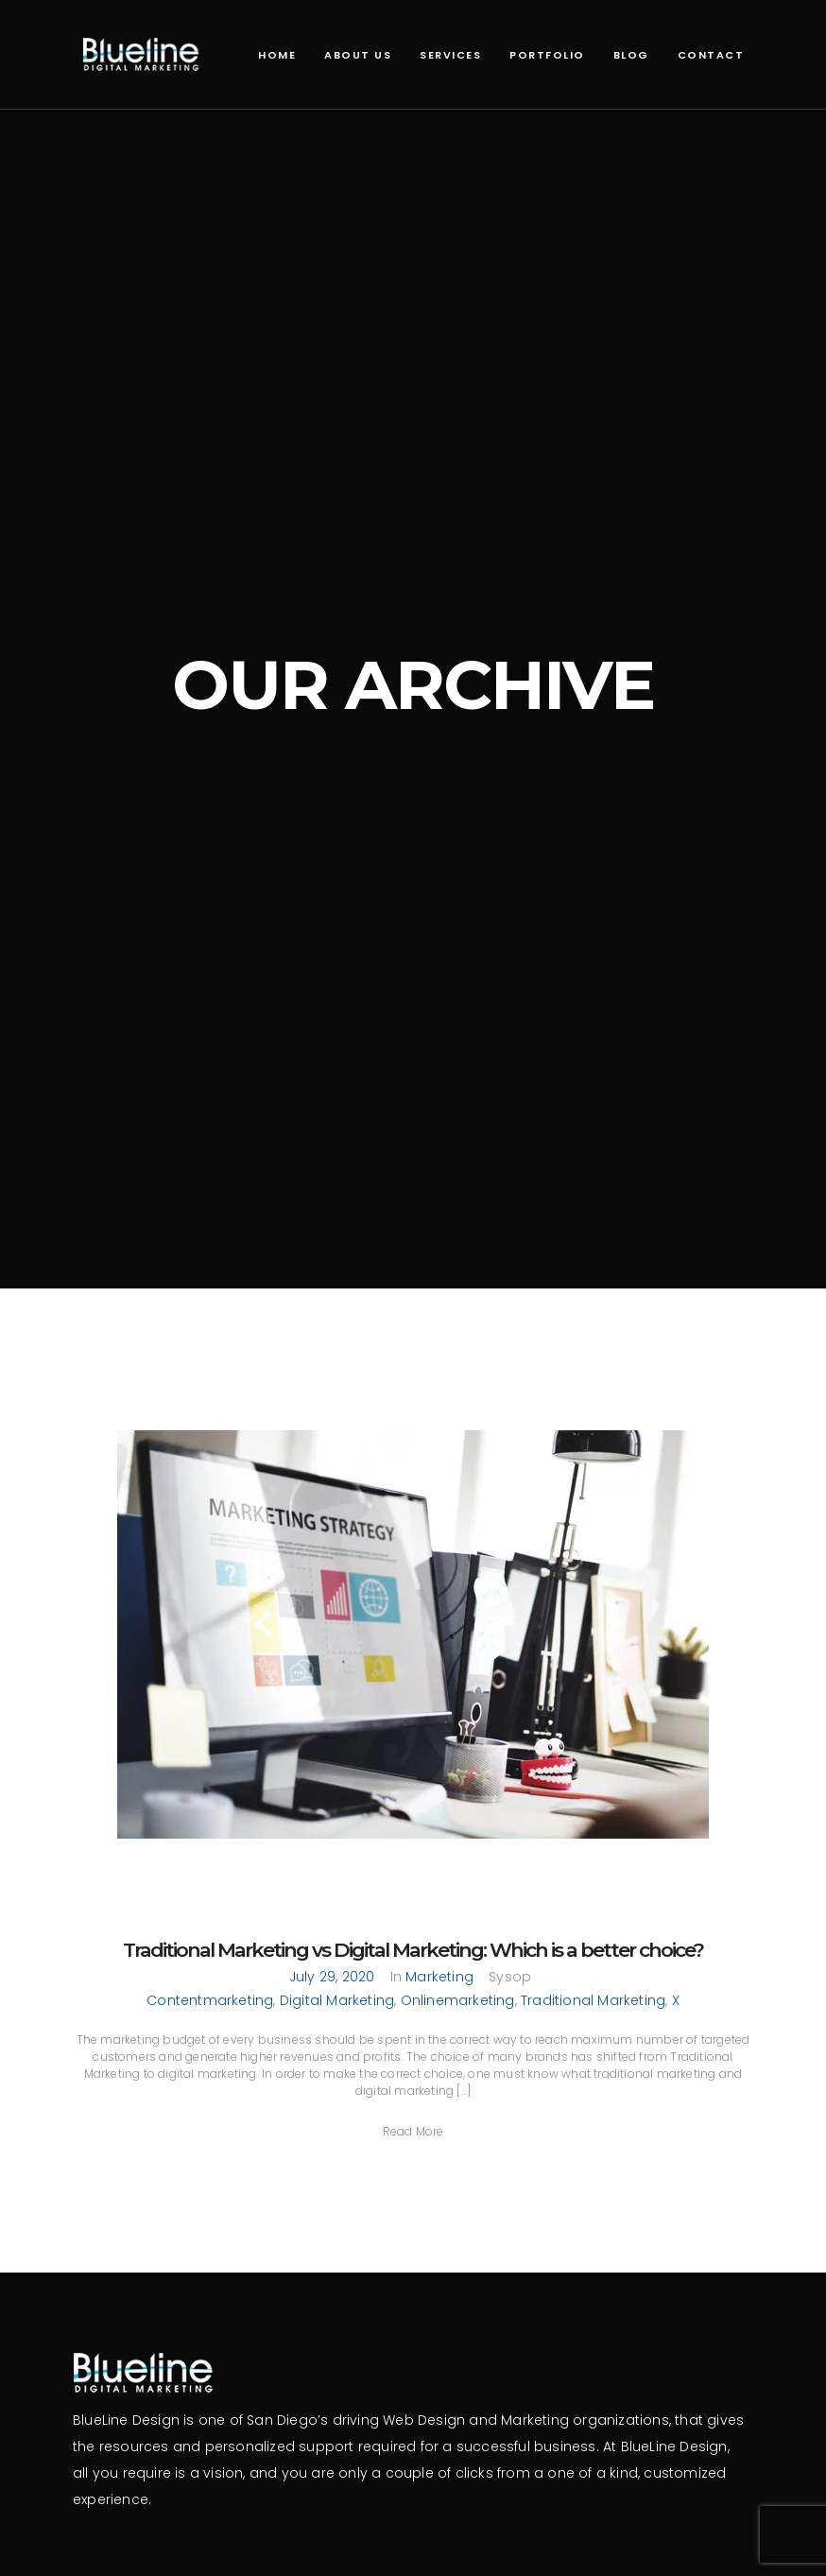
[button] (413, 2131)
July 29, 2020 (332, 1976)
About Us (357, 54)
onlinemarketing (458, 2000)
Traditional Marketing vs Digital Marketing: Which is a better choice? (413, 1950)
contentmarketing (209, 2000)
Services (450, 54)
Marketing (439, 1976)
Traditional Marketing (593, 2000)
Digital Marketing (337, 2000)
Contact (711, 54)
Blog (631, 54)
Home (277, 54)
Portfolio (547, 54)
